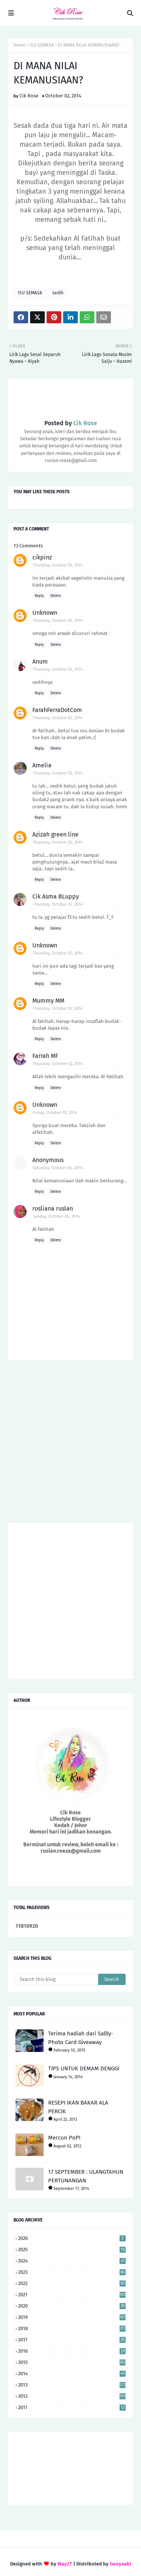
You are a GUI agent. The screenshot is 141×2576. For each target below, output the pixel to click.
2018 (72, 2328)
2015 (72, 2362)
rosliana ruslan (52, 1208)
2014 (72, 2373)
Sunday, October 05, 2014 (56, 1216)
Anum (40, 661)
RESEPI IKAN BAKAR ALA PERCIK (78, 2107)
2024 (72, 2261)
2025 (72, 2249)
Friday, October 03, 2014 (55, 1112)
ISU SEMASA (41, 45)
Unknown (44, 612)
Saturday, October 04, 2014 (58, 1167)
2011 (72, 2407)
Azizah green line (55, 834)
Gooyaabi (120, 2564)
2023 (72, 2272)
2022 (72, 2283)
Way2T (65, 2564)
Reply (39, 596)
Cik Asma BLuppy (55, 896)
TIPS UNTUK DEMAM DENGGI (83, 2068)
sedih (58, 292)
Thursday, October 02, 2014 (58, 565)
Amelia (42, 765)
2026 (72, 2238)
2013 (72, 2385)
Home (20, 45)
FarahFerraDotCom (57, 710)
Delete (55, 596)
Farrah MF (45, 1055)
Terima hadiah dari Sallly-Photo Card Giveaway (80, 2038)
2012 (72, 2396)
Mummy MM (48, 1000)
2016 (72, 2351)
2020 (72, 2306)
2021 (72, 2294)
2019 (72, 2317)
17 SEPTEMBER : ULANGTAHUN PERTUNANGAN (85, 2176)
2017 (72, 2340)
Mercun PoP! (64, 2137)
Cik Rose (29, 95)
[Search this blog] (56, 1979)
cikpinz (42, 557)
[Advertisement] (70, 1444)
